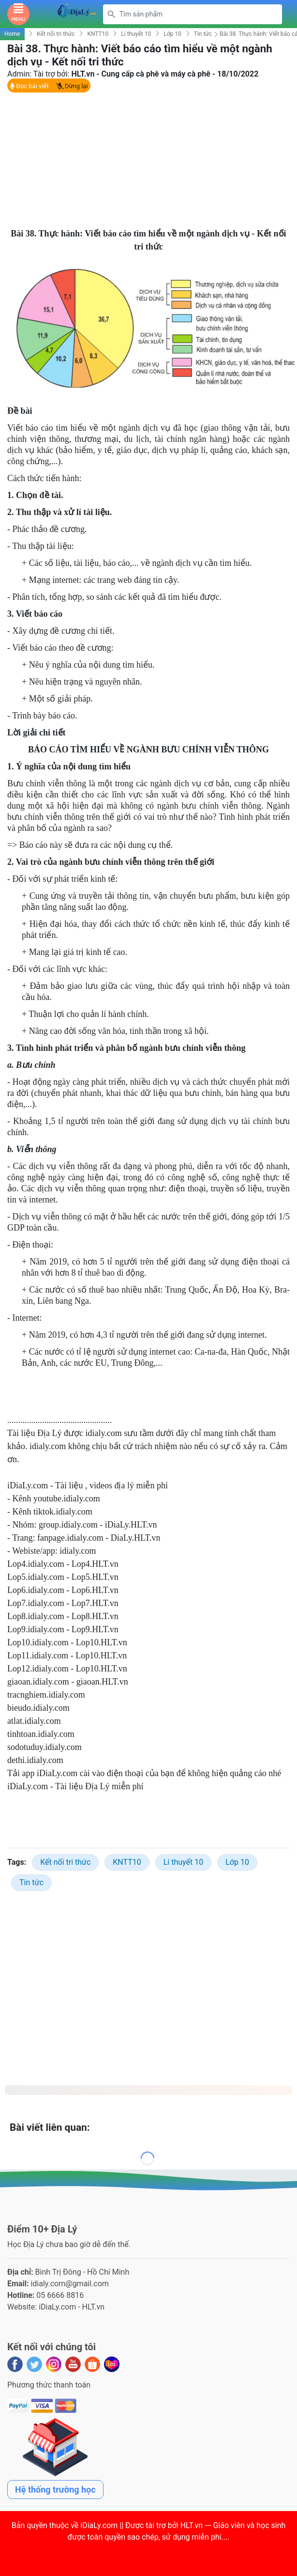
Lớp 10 (172, 36)
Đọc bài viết (29, 88)
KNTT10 (97, 36)
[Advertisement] (144, 162)
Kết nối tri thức (55, 36)
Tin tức (203, 36)
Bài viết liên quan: (50, 2129)
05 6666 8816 (60, 2297)
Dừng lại (72, 88)
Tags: (16, 1864)
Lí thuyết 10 (136, 36)
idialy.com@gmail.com (69, 2286)
